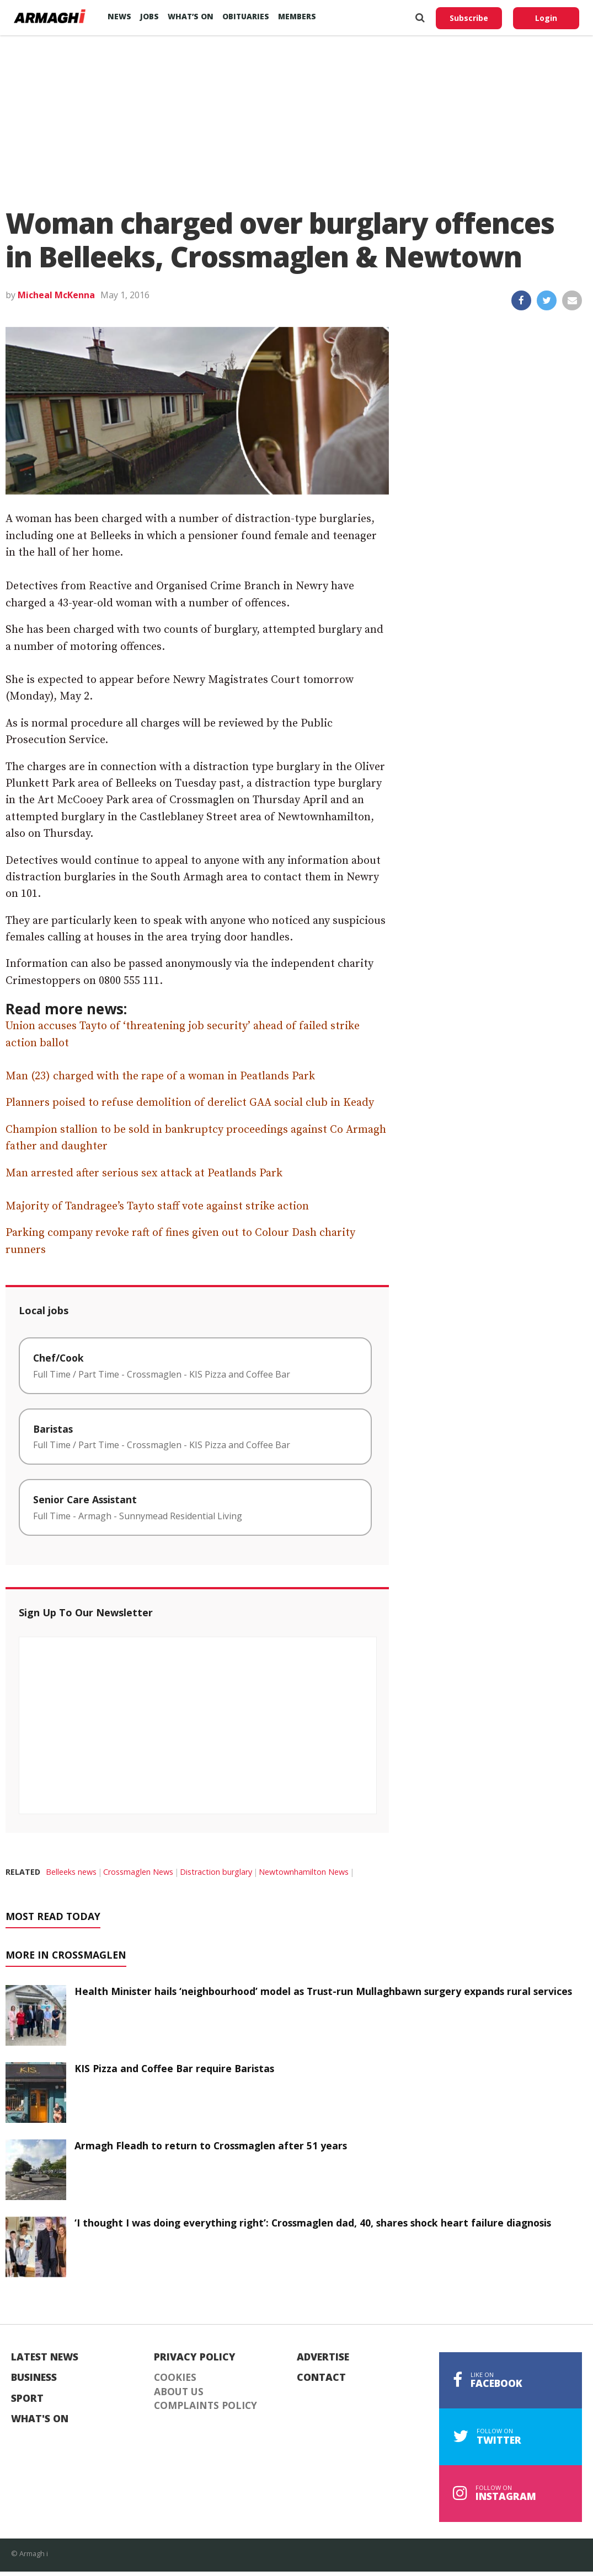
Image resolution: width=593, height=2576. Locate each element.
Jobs (149, 16)
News (119, 16)
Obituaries (245, 16)
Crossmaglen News (138, 1872)
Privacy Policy (195, 2357)
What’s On (190, 16)
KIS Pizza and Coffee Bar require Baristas (174, 2068)
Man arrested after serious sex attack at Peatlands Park (144, 1173)
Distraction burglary (216, 1872)
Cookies (175, 2378)
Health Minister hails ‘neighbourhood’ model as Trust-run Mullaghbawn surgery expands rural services (323, 1991)
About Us (179, 2392)
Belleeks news (71, 1872)
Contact (321, 2378)
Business (34, 2378)
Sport (27, 2398)
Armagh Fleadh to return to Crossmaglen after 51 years (210, 2145)
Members (297, 16)
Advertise (323, 2357)
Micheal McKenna (56, 295)
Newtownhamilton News (304, 1872)
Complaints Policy (205, 2406)
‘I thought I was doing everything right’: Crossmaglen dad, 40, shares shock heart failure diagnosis (312, 2222)
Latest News (44, 2357)
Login (546, 18)
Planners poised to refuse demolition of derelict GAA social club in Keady (190, 1103)
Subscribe (469, 18)
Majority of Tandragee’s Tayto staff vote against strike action (157, 1206)
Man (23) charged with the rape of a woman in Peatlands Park (160, 1076)
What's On (39, 2419)
